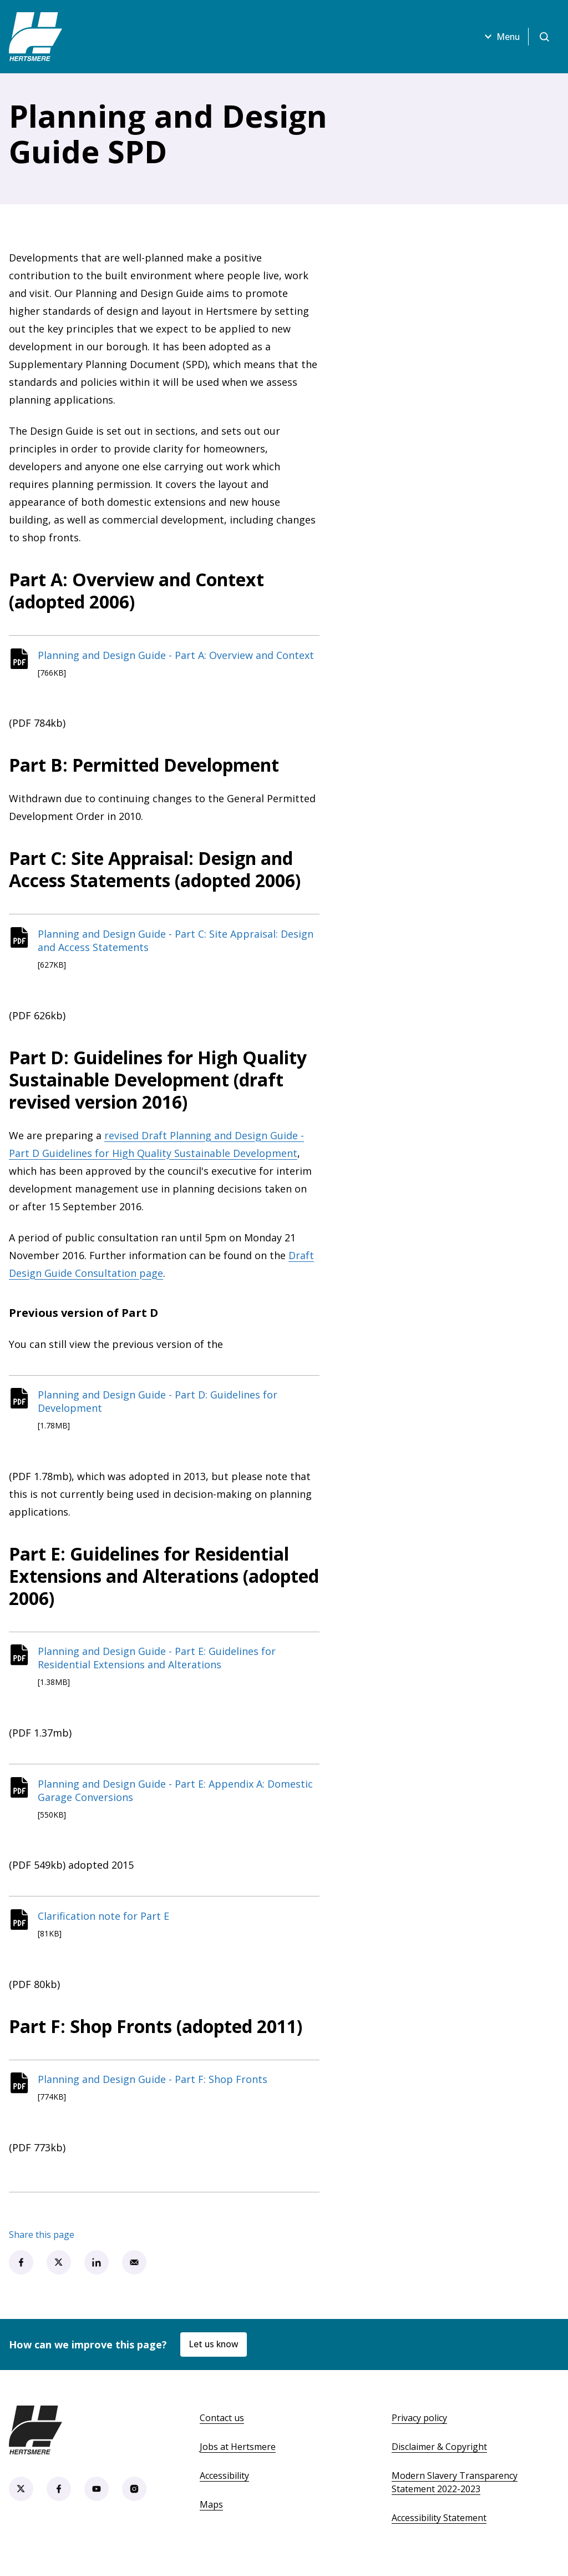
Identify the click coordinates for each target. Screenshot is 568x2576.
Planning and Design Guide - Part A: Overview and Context (178, 655)
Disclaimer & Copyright (439, 2457)
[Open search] (543, 36)
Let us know (215, 2355)
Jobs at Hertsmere (238, 2457)
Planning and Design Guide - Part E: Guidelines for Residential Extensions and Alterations (159, 1663)
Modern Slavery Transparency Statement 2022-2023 (455, 2492)
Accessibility (224, 2486)
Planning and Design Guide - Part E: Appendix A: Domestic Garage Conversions (177, 1797)
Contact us (222, 2428)
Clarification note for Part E (105, 1924)
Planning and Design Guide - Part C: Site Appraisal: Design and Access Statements (178, 942)
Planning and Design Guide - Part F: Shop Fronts (155, 2089)
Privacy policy (419, 2428)
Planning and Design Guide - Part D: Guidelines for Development (160, 1405)
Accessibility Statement (439, 2528)
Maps (211, 2515)
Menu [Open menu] (499, 36)
